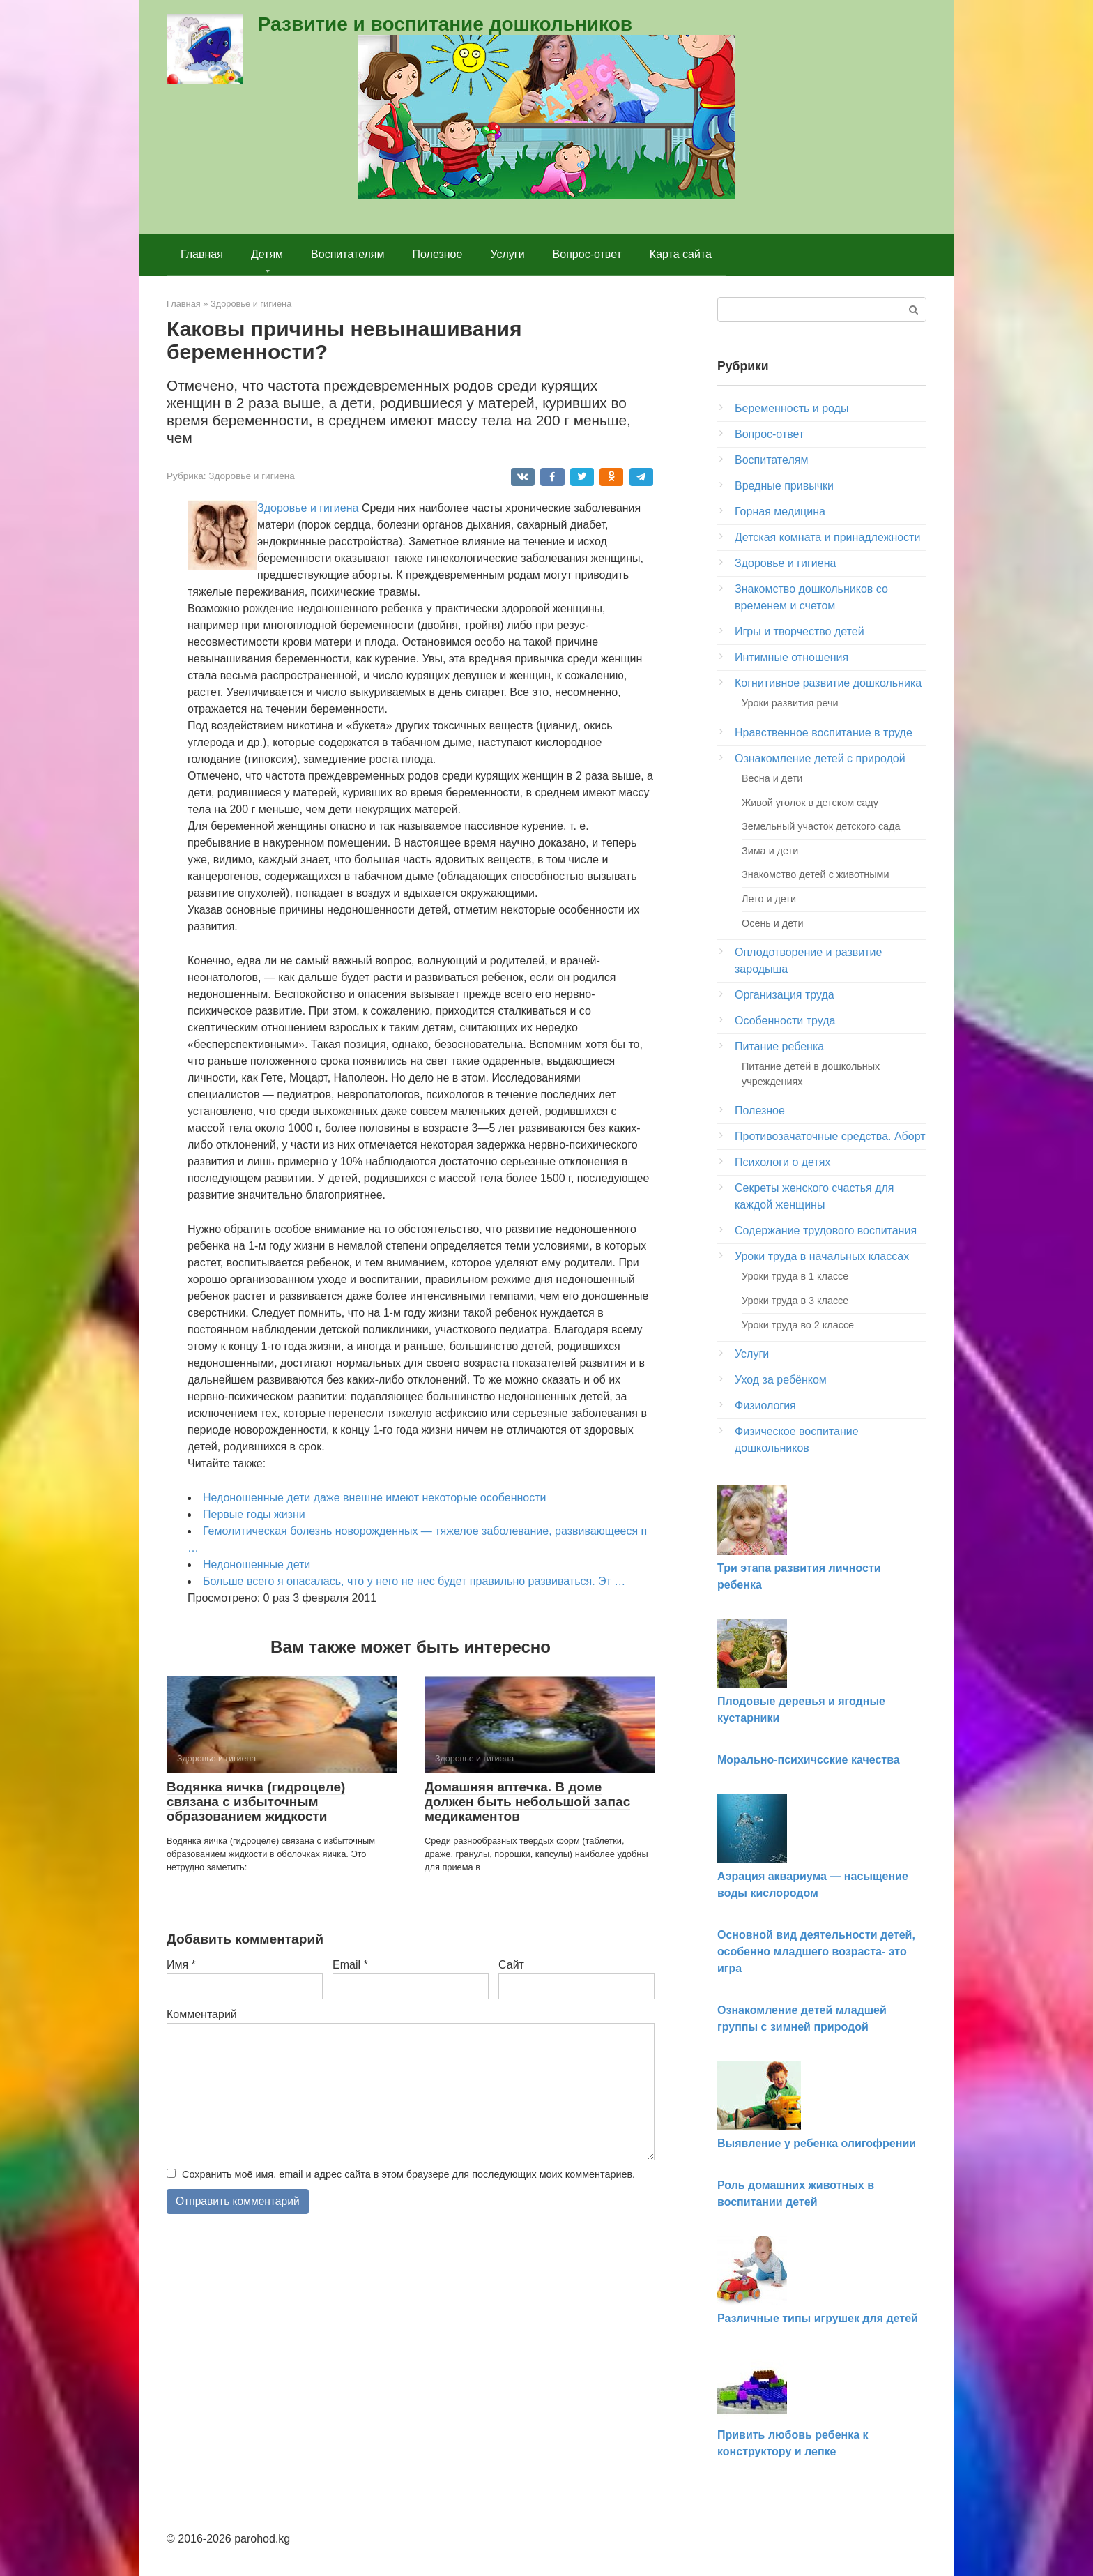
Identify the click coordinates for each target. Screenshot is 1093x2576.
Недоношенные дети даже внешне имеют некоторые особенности (374, 1497)
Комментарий (202, 2014)
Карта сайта (681, 254)
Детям (267, 254)
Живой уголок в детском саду (810, 802)
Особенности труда (785, 1020)
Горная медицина (780, 511)
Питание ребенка (779, 1046)
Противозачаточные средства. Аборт (830, 1136)
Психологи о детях (782, 1162)
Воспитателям (347, 254)
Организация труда (784, 995)
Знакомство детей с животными (815, 874)
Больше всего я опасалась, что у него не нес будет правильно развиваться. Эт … (414, 1581)
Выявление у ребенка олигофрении (816, 2143)
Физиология (765, 1405)
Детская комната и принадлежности (827, 537)
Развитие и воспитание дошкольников (445, 24)
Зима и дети (770, 850)
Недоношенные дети (256, 1564)
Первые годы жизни (254, 1514)
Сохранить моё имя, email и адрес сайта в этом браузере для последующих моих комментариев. (408, 2174)
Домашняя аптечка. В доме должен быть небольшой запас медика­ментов (527, 1802)
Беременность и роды (791, 408)
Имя (181, 1965)
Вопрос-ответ (587, 254)
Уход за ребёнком (781, 1380)
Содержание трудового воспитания (826, 1230)
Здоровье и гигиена (251, 476)
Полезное (438, 254)
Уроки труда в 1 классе (795, 1276)
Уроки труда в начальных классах (822, 1256)
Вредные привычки (784, 486)
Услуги (507, 254)
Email (350, 1965)
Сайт (511, 1965)
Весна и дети (772, 778)
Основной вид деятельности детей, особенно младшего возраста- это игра (816, 1951)
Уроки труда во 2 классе (798, 1325)
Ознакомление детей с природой (820, 758)
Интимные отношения (791, 657)
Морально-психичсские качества (808, 1760)
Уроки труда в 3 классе (795, 1300)
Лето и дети (769, 898)
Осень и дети (772, 923)
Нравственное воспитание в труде (823, 732)
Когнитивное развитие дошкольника (828, 683)
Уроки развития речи (790, 703)
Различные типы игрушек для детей (817, 2318)
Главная (202, 254)
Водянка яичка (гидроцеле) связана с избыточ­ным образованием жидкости (256, 1802)
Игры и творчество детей (799, 631)
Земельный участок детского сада (821, 826)
